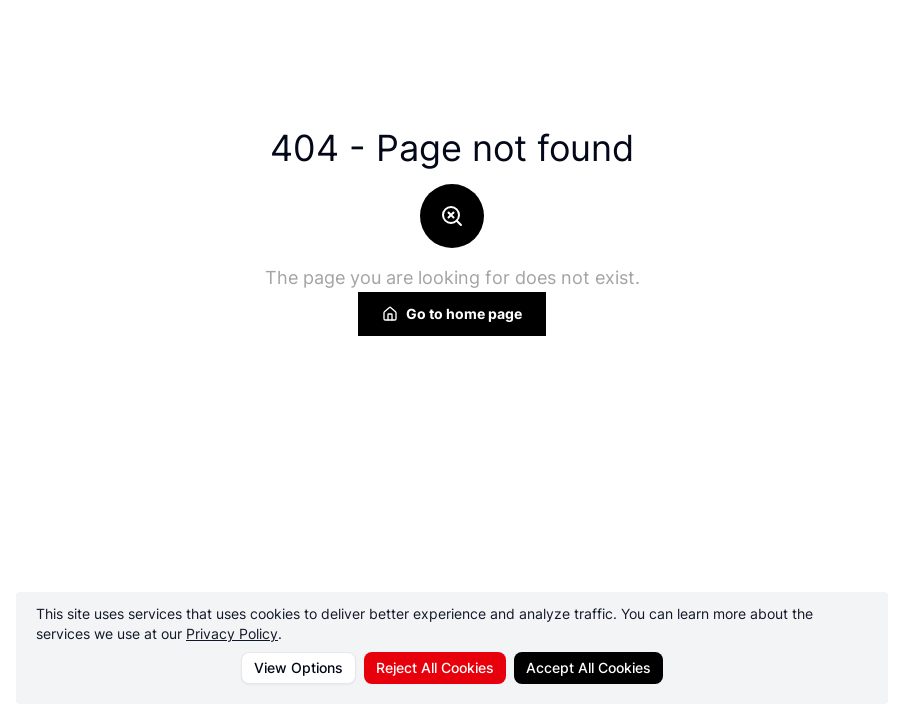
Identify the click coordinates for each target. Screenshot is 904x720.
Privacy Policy (232, 633)
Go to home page (452, 313)
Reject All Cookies (435, 667)
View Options (298, 667)
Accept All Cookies (588, 667)
